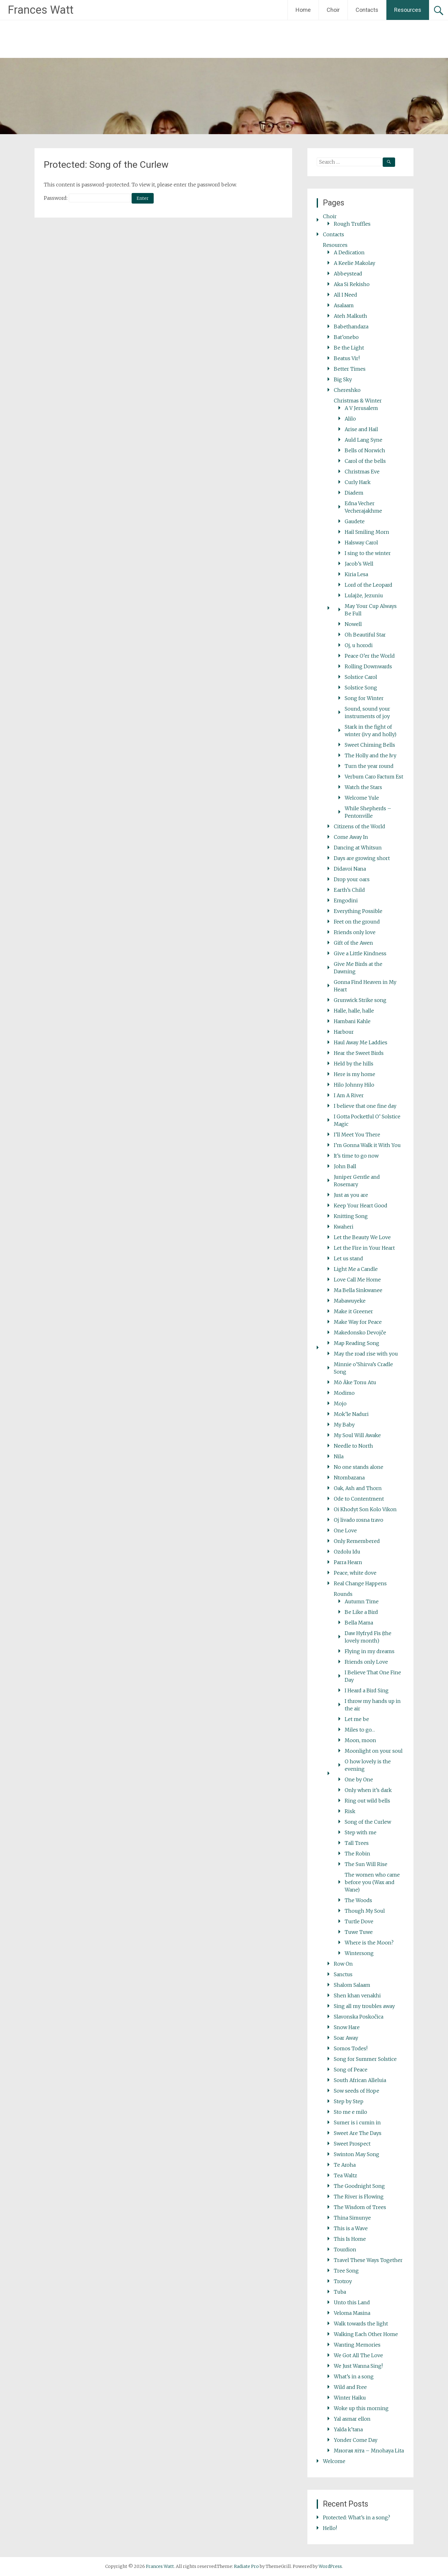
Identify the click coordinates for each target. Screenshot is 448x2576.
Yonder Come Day (355, 2440)
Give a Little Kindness (360, 953)
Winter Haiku (350, 2398)
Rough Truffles (352, 224)
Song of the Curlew (368, 1822)
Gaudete (355, 521)
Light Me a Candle (356, 1269)
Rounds (343, 1594)
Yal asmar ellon (352, 2419)
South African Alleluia (360, 2080)
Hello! (330, 2528)
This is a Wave (351, 2228)
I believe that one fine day (365, 1106)
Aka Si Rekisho (352, 284)
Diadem (354, 493)
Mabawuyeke (350, 1301)
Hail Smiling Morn (367, 532)
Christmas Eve (362, 471)
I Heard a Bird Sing (367, 1690)
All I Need (345, 295)
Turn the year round (369, 766)
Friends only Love (366, 1662)
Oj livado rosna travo (358, 1520)
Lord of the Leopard (368, 585)
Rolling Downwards (368, 666)
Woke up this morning (361, 2408)
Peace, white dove (355, 1573)
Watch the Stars (363, 787)
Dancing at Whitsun (358, 847)
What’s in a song (354, 2376)
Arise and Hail (361, 429)
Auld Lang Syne (363, 440)
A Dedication (349, 252)
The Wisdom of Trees (360, 2207)
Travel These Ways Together (368, 2260)
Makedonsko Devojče (360, 1332)
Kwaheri (343, 1227)
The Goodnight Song (359, 2186)
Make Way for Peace (358, 1322)
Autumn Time (362, 1601)
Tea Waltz (345, 2175)
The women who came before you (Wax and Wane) (372, 1882)
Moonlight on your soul (374, 1751)
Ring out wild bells (367, 1801)
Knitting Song (351, 1216)
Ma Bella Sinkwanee (358, 1290)
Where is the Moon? (369, 1942)
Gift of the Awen (353, 943)
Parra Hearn (348, 1562)
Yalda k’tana (348, 2429)
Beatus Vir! (347, 358)
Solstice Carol (361, 677)
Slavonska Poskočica (358, 2017)
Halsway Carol (361, 542)
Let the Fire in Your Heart (364, 1248)
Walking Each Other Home (366, 2334)
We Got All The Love (358, 2355)
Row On (343, 1964)
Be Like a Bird (361, 1612)
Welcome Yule (362, 798)
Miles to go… (360, 1730)
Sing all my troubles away (364, 2006)
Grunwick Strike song (360, 1000)
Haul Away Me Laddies (360, 1042)
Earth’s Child (349, 890)
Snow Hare (347, 2027)
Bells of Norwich (365, 450)
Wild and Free (350, 2387)
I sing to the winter (368, 553)
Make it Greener (353, 1311)
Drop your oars (352, 879)
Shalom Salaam (352, 1985)
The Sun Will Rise (366, 1864)
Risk (350, 1811)
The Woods (358, 1900)
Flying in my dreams (369, 1651)
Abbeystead (348, 273)
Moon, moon (360, 1740)
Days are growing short (362, 858)
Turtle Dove (359, 1921)
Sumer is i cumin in (357, 2122)
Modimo (344, 1393)
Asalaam (344, 305)
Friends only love (355, 932)
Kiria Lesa (356, 574)
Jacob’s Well (359, 564)
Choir (333, 10)
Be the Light (349, 348)
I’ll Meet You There (357, 1134)
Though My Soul (365, 1911)
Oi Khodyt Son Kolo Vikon (365, 1509)
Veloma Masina (352, 2313)
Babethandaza (351, 326)
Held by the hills (353, 1063)
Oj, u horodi (359, 645)
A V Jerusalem (361, 408)
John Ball (345, 1166)
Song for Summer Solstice (365, 2059)
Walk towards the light (361, 2323)
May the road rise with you (366, 1354)
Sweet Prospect (352, 2144)
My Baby (344, 1425)
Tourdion (345, 2249)
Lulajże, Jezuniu (364, 595)
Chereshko (347, 390)
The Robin (357, 1853)
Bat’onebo (346, 337)
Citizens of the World (359, 826)
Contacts (367, 10)
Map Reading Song (356, 1343)
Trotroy (343, 2281)
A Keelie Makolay (354, 263)
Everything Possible (358, 911)
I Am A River (349, 1095)
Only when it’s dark (368, 1790)
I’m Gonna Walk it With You (367, 1145)
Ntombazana (349, 1477)
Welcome (334, 2461)
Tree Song (346, 2271)
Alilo (350, 419)
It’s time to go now (356, 1156)
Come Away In (351, 837)
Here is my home (354, 1074)
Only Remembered (357, 1541)
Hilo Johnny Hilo (354, 1085)
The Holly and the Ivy (370, 755)
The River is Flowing (359, 2196)
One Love (345, 1530)
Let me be (357, 1719)
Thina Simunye (352, 2218)
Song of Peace (350, 2069)
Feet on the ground (357, 922)
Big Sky (343, 379)
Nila (338, 1456)
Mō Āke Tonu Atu (355, 1382)
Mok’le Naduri (351, 1414)
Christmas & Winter (358, 400)
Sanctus (343, 1974)
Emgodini (346, 900)
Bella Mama (359, 1622)
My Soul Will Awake (357, 1435)
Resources (407, 10)
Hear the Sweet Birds (359, 1053)
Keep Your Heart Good (360, 1205)
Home (303, 10)
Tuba (340, 2292)
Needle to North (353, 1446)
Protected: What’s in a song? (356, 2517)
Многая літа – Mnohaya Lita (369, 2450)
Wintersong (359, 1953)
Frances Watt (40, 9)
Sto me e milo (350, 2112)
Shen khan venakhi (357, 1995)
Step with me (360, 1832)
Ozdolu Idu (347, 1552)
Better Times (350, 369)
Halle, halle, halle (354, 1011)
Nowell (353, 624)
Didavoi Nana (350, 869)
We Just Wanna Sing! (358, 2366)
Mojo (340, 1403)
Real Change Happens (360, 1583)
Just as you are (351, 1195)
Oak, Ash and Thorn (358, 1488)
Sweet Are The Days (357, 2133)
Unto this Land (352, 2302)
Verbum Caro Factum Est (374, 776)
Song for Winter (364, 698)
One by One (359, 1779)
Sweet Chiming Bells (370, 745)
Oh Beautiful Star (365, 635)
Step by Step (348, 2101)
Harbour (344, 1032)
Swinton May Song (356, 2154)
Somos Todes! (350, 2048)
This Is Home (350, 2239)
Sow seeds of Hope (356, 2091)
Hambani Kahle (352, 1021)
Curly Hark (358, 482)
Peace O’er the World (370, 656)
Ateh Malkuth (350, 316)
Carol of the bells (365, 461)
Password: (87, 198)
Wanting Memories (357, 2345)
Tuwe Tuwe (359, 1932)
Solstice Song (361, 687)
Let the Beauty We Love (362, 1237)
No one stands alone (358, 1467)
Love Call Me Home (357, 1279)
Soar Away (346, 2038)
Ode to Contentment (359, 1499)
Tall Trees (357, 1843)
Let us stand (348, 1258)
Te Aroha (345, 2165)
